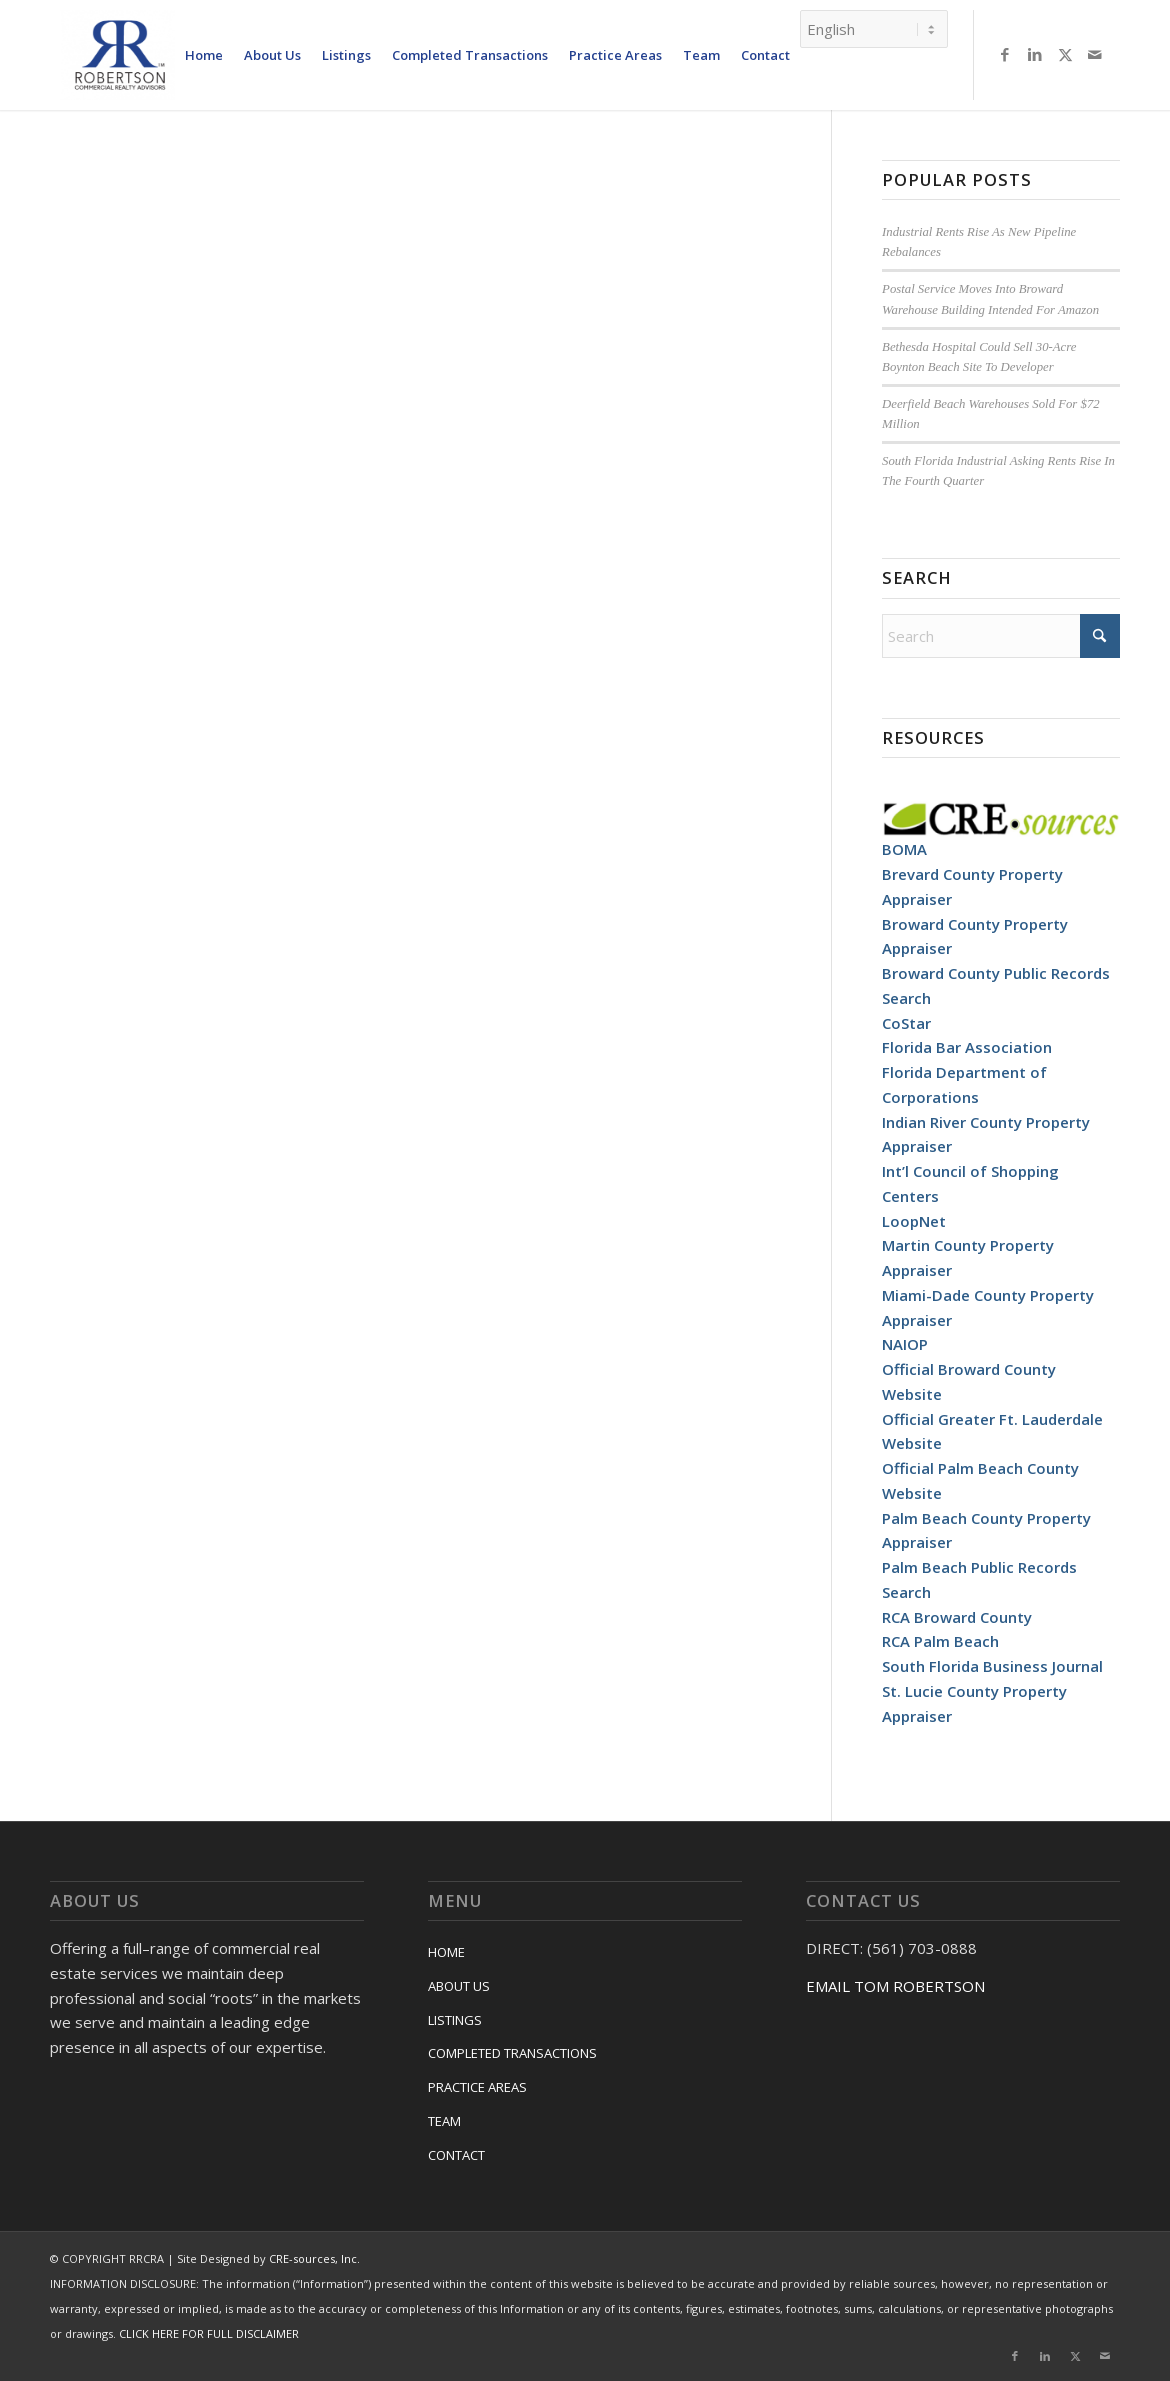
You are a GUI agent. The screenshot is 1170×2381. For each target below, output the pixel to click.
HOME (446, 1952)
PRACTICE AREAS (477, 2087)
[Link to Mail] (1095, 54)
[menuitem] (204, 55)
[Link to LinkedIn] (1035, 54)
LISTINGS (455, 2020)
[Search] (1001, 636)
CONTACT (456, 2155)
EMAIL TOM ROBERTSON (895, 1986)
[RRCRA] (120, 55)
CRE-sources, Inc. (314, 2258)
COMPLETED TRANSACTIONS (512, 2053)
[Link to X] (1065, 54)
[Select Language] (874, 29)
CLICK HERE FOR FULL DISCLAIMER (209, 2333)
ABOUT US (459, 1986)
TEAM (444, 2121)
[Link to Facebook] (1005, 54)
